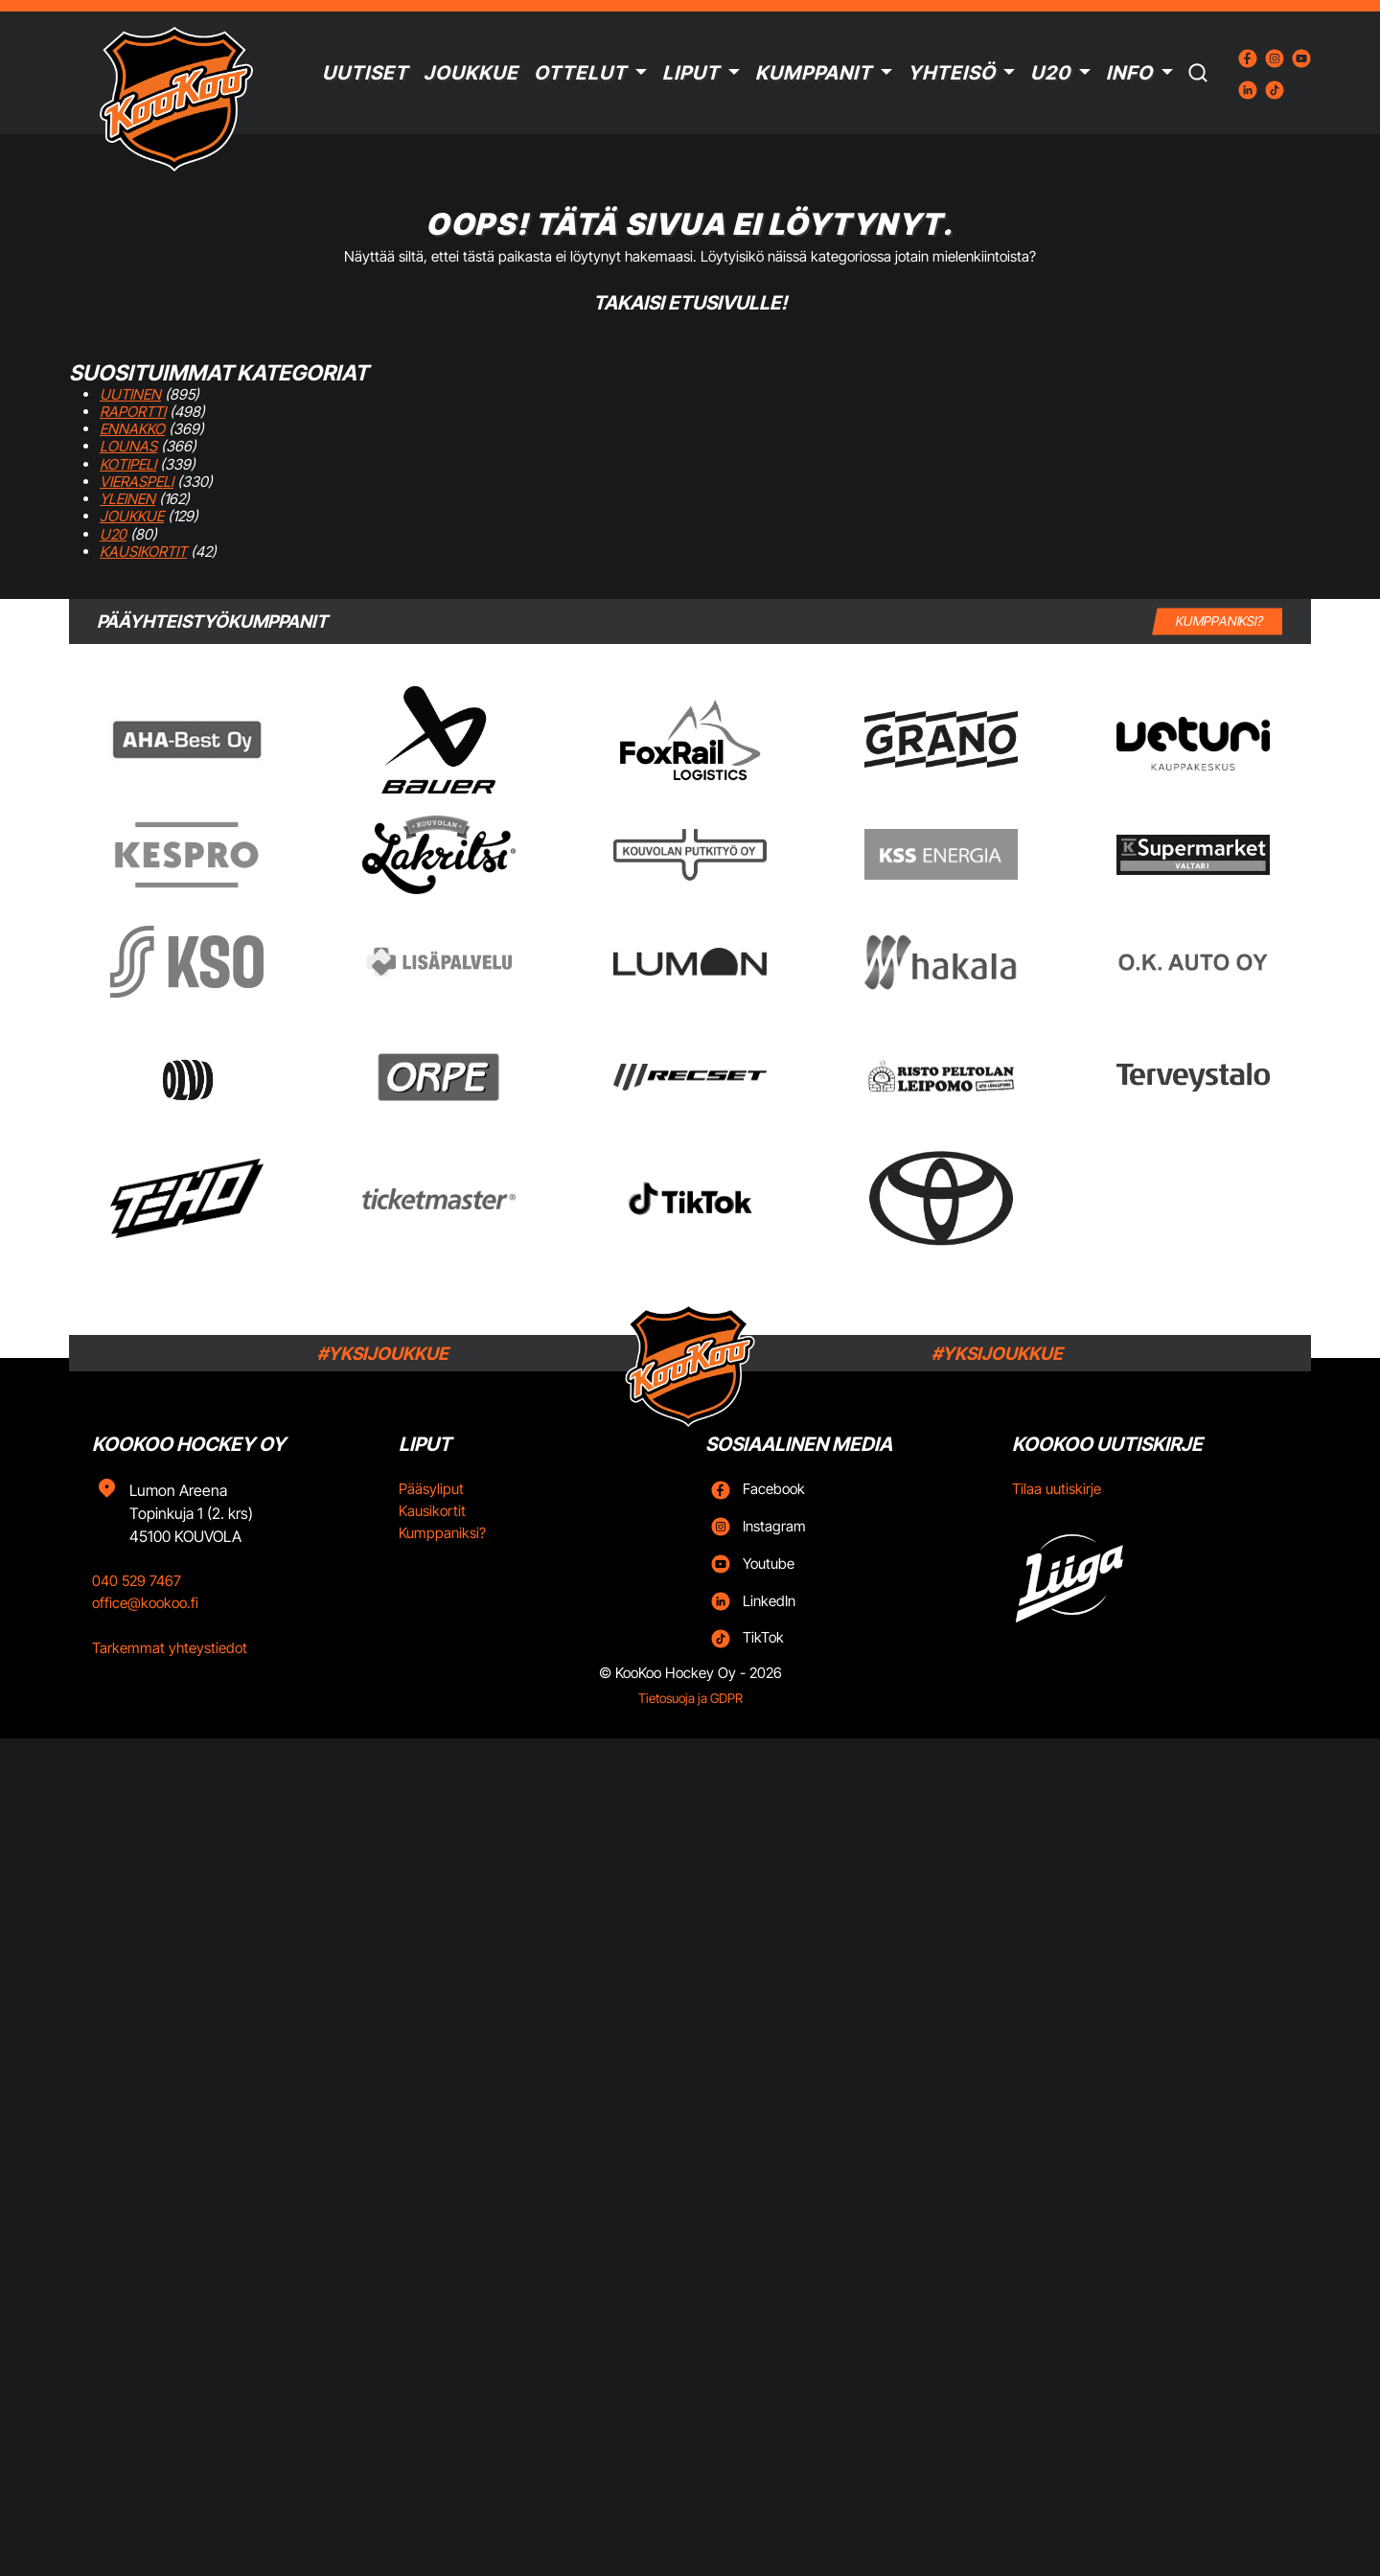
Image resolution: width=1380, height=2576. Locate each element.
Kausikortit (143, 551)
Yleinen (127, 499)
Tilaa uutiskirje (1056, 1489)
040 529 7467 (136, 1581)
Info (1129, 72)
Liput (691, 72)
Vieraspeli (136, 481)
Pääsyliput (431, 1489)
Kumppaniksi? (442, 1533)
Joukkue (471, 72)
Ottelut (580, 72)
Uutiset (365, 72)
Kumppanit (813, 72)
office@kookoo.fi (145, 1603)
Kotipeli (128, 464)
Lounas (128, 446)
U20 (1050, 72)
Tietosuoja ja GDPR (690, 1698)
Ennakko (132, 429)
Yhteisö (952, 72)
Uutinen (130, 394)
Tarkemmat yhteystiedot (169, 1648)
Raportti (133, 411)
